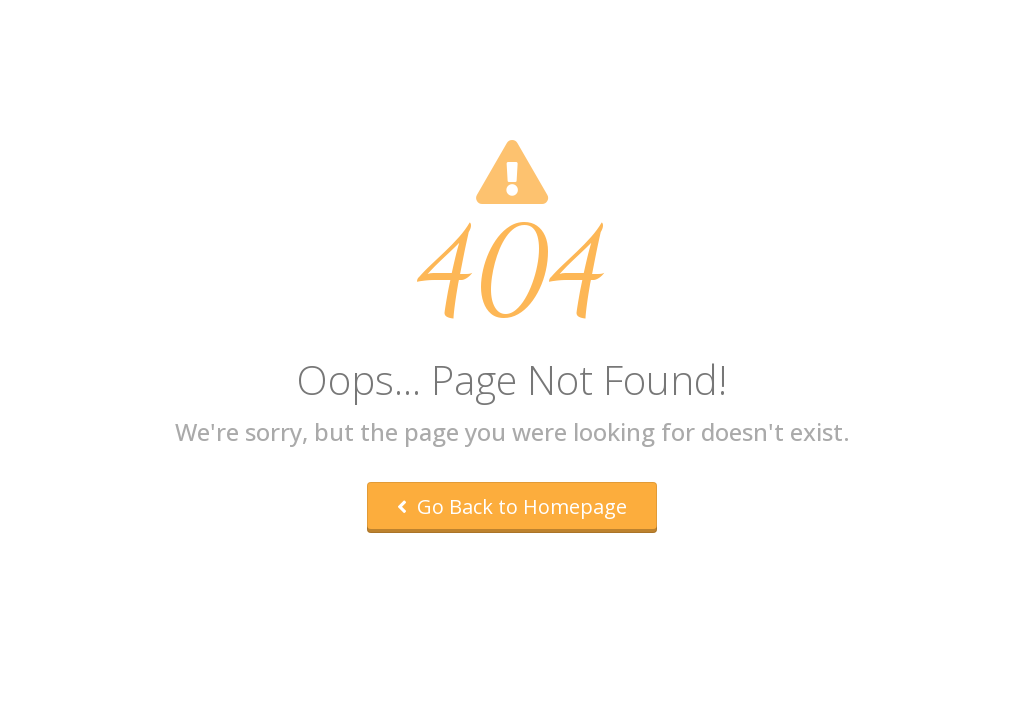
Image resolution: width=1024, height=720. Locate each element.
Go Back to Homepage (512, 506)
